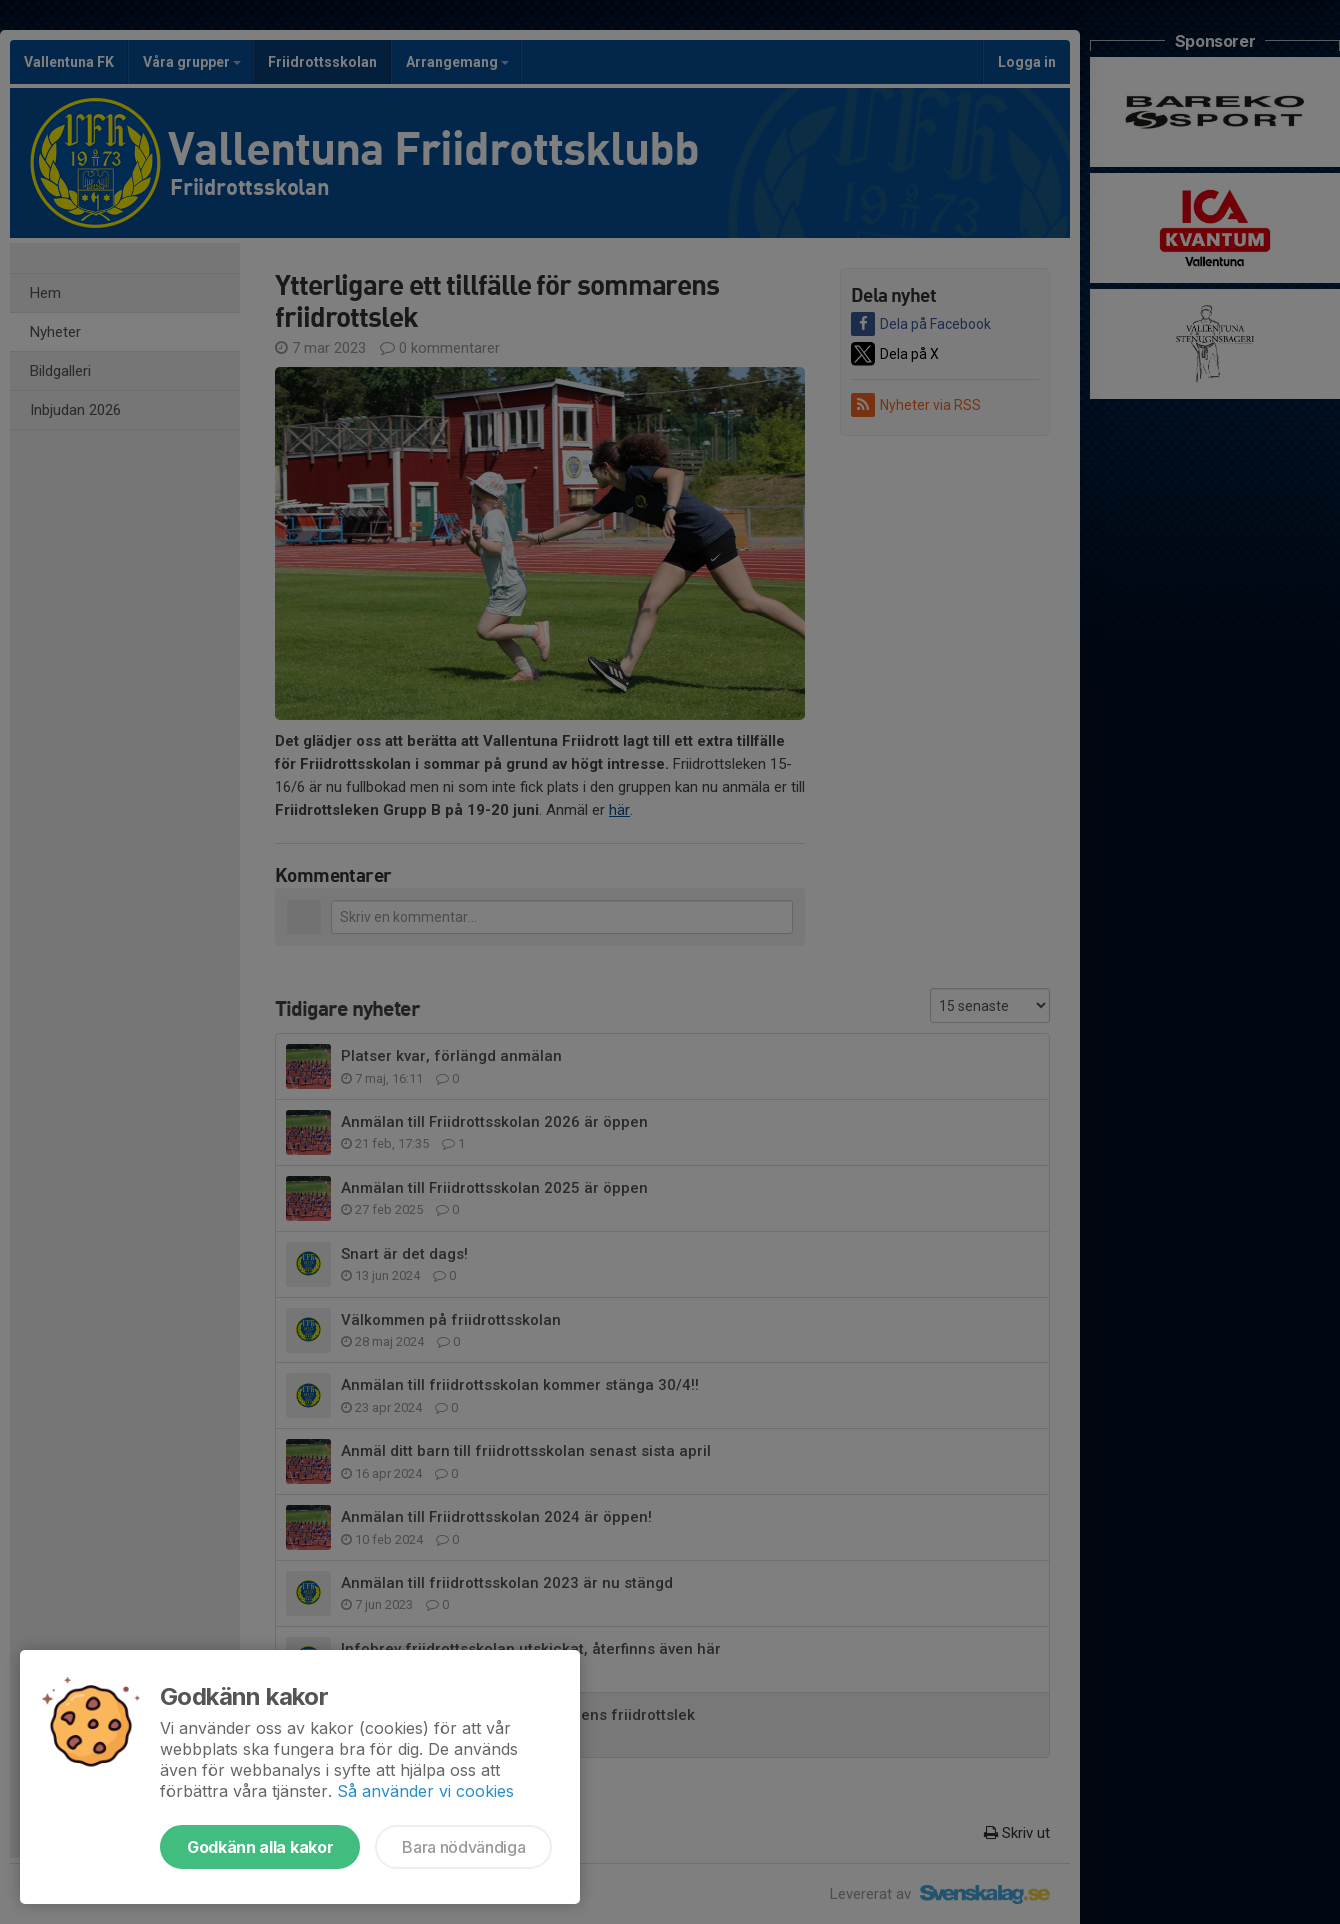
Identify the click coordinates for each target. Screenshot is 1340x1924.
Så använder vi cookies (425, 1791)
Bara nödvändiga (463, 1847)
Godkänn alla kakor (260, 1847)
